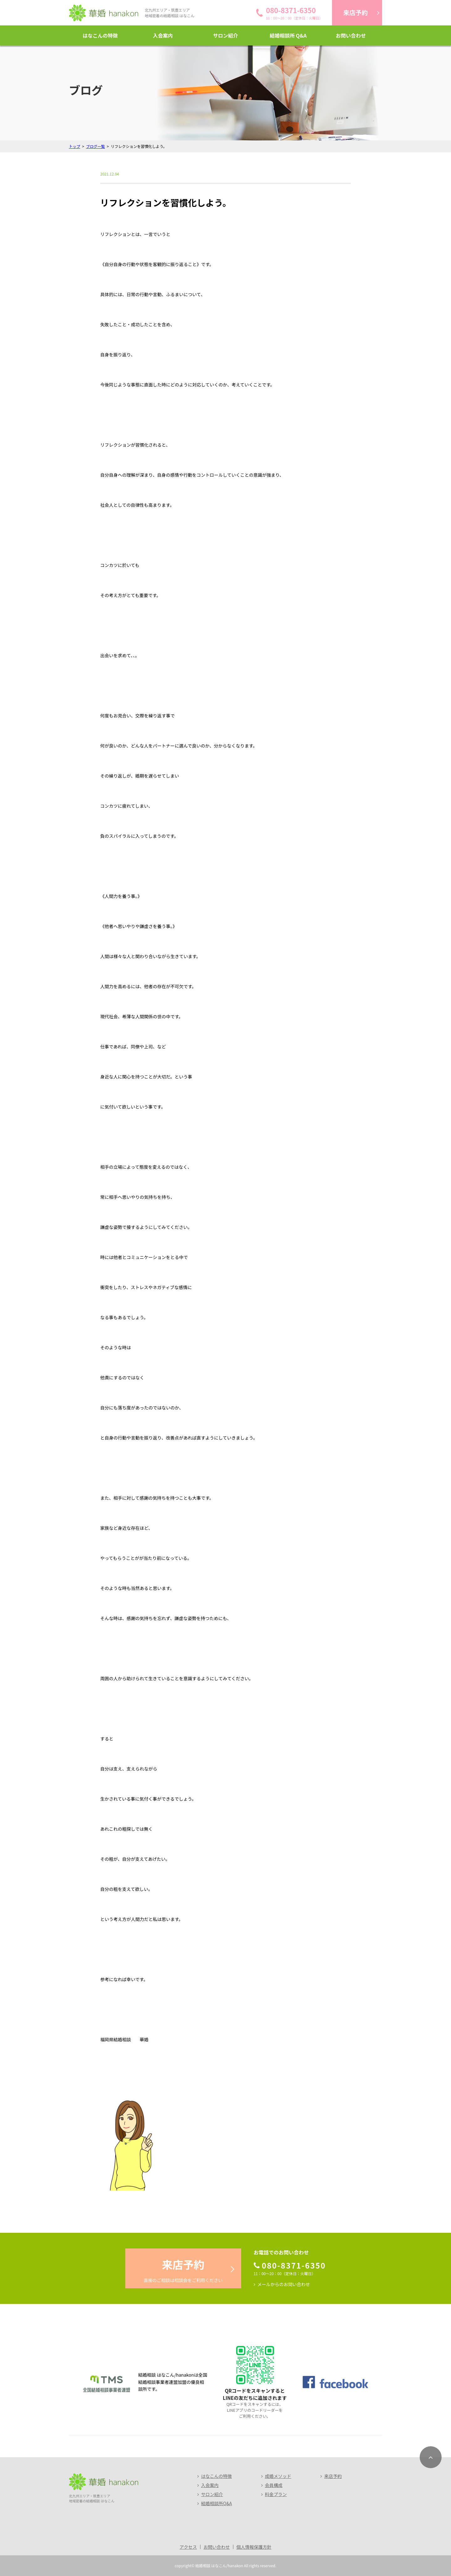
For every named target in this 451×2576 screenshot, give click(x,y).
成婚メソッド (278, 2476)
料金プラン (276, 2494)
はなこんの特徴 (100, 35)
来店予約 (333, 2476)
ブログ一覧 (95, 146)
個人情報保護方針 (254, 2547)
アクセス (188, 2547)
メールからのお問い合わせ (283, 2284)
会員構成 (274, 2485)
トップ (74, 146)
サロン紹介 (225, 35)
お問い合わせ (351, 35)
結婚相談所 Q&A (288, 35)
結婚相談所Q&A (216, 2503)
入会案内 (163, 35)
